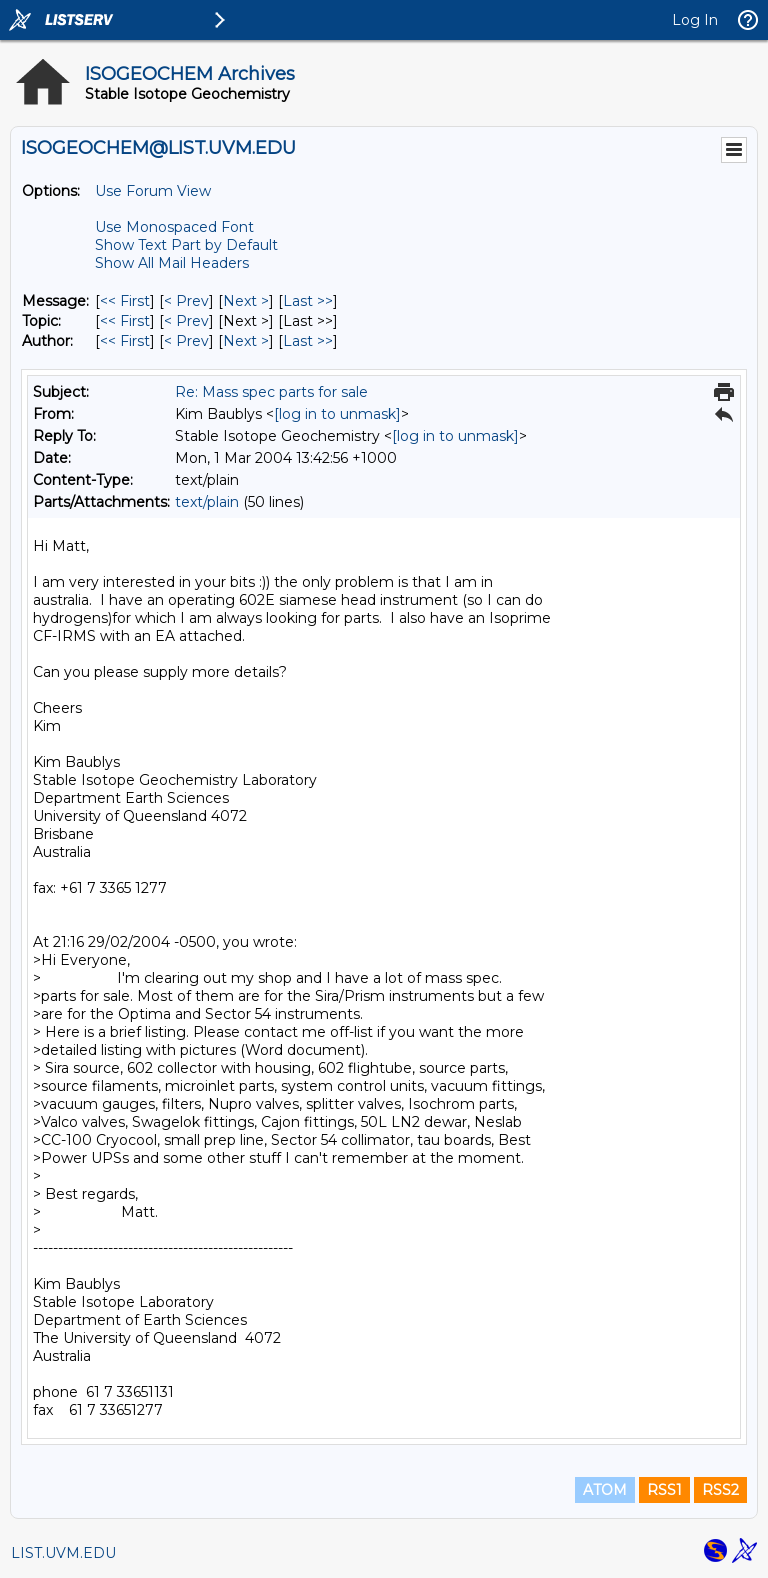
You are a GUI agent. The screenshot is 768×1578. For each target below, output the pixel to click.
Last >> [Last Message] (308, 301)
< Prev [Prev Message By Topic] (186, 321)
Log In (695, 20)
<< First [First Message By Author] (125, 341)
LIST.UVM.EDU (63, 1553)
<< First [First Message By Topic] (125, 321)
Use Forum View (153, 191)
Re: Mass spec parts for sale (271, 392)
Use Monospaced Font (174, 227)
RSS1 (664, 1490)
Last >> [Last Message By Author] (308, 341)
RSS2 (720, 1490)
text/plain (207, 502)
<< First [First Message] (125, 301)
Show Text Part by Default (186, 245)
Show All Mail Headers (172, 263)
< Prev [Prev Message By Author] (186, 341)
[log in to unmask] (337, 414)
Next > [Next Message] (246, 301)
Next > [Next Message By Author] (246, 341)
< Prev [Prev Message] (186, 301)
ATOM (605, 1490)
